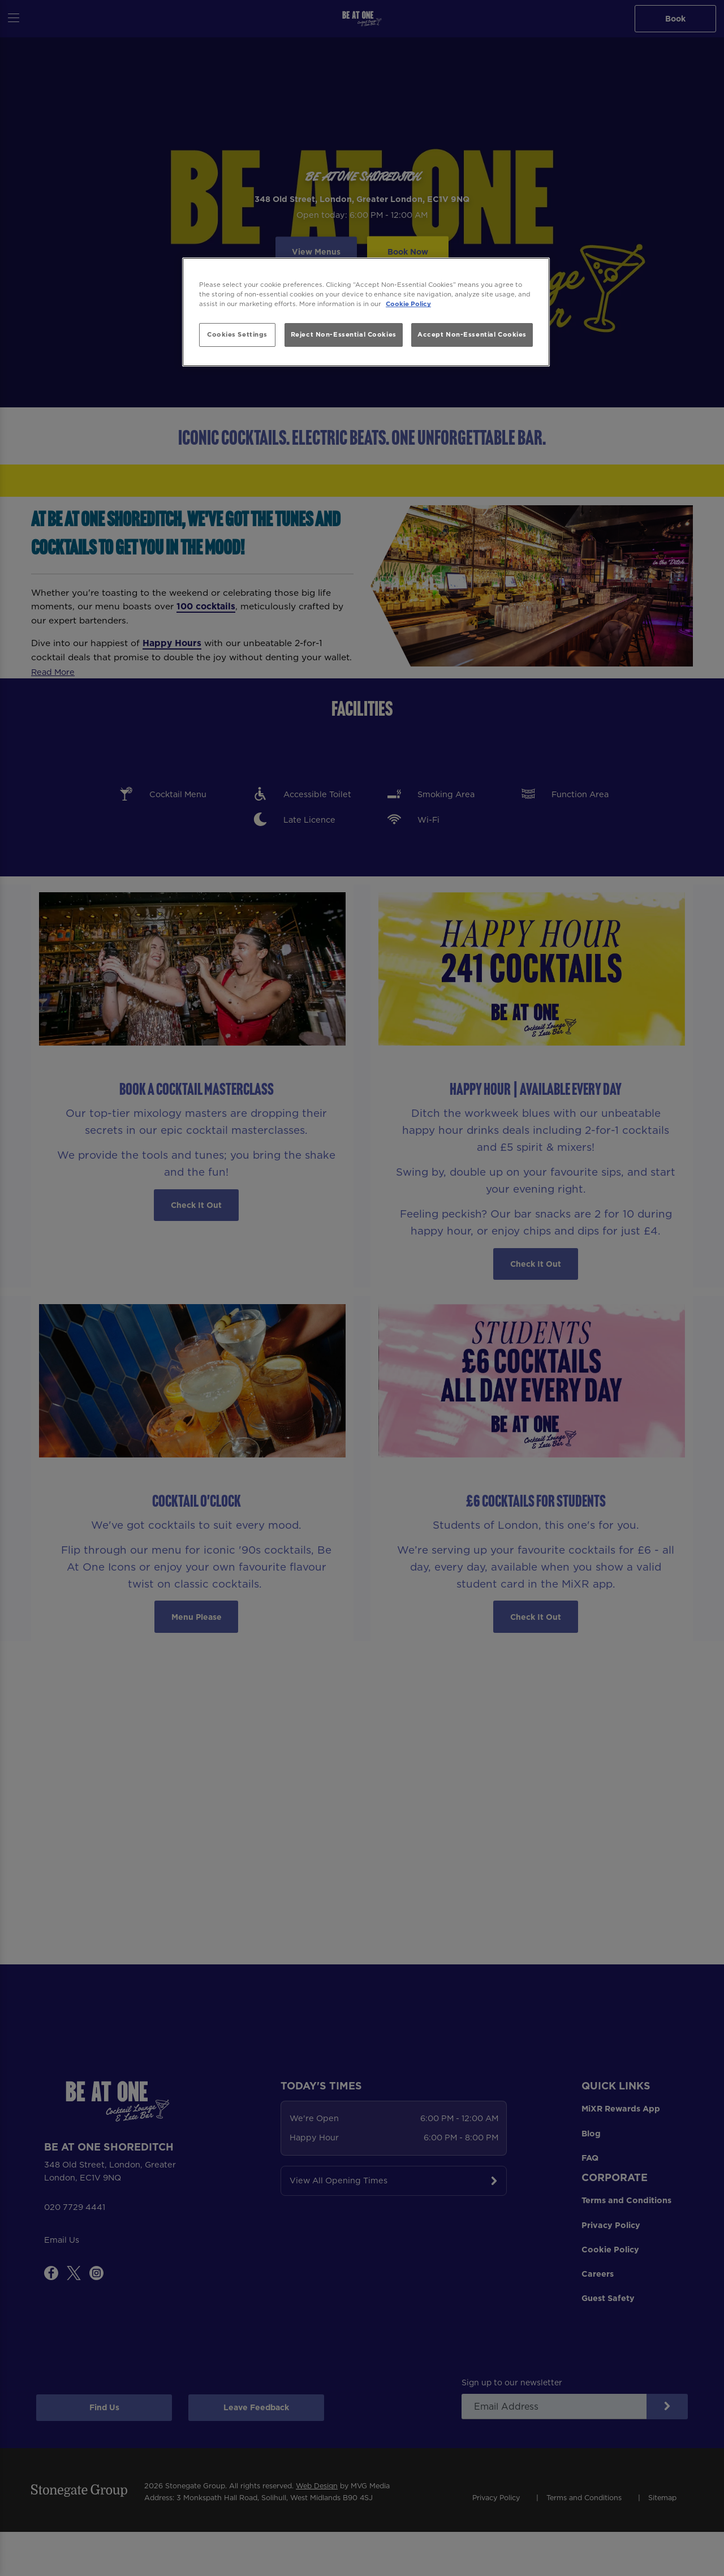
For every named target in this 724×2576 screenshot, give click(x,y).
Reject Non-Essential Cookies (344, 334)
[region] (366, 312)
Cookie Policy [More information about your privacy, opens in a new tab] (408, 303)
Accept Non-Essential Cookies (472, 334)
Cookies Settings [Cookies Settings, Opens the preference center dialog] (237, 334)
